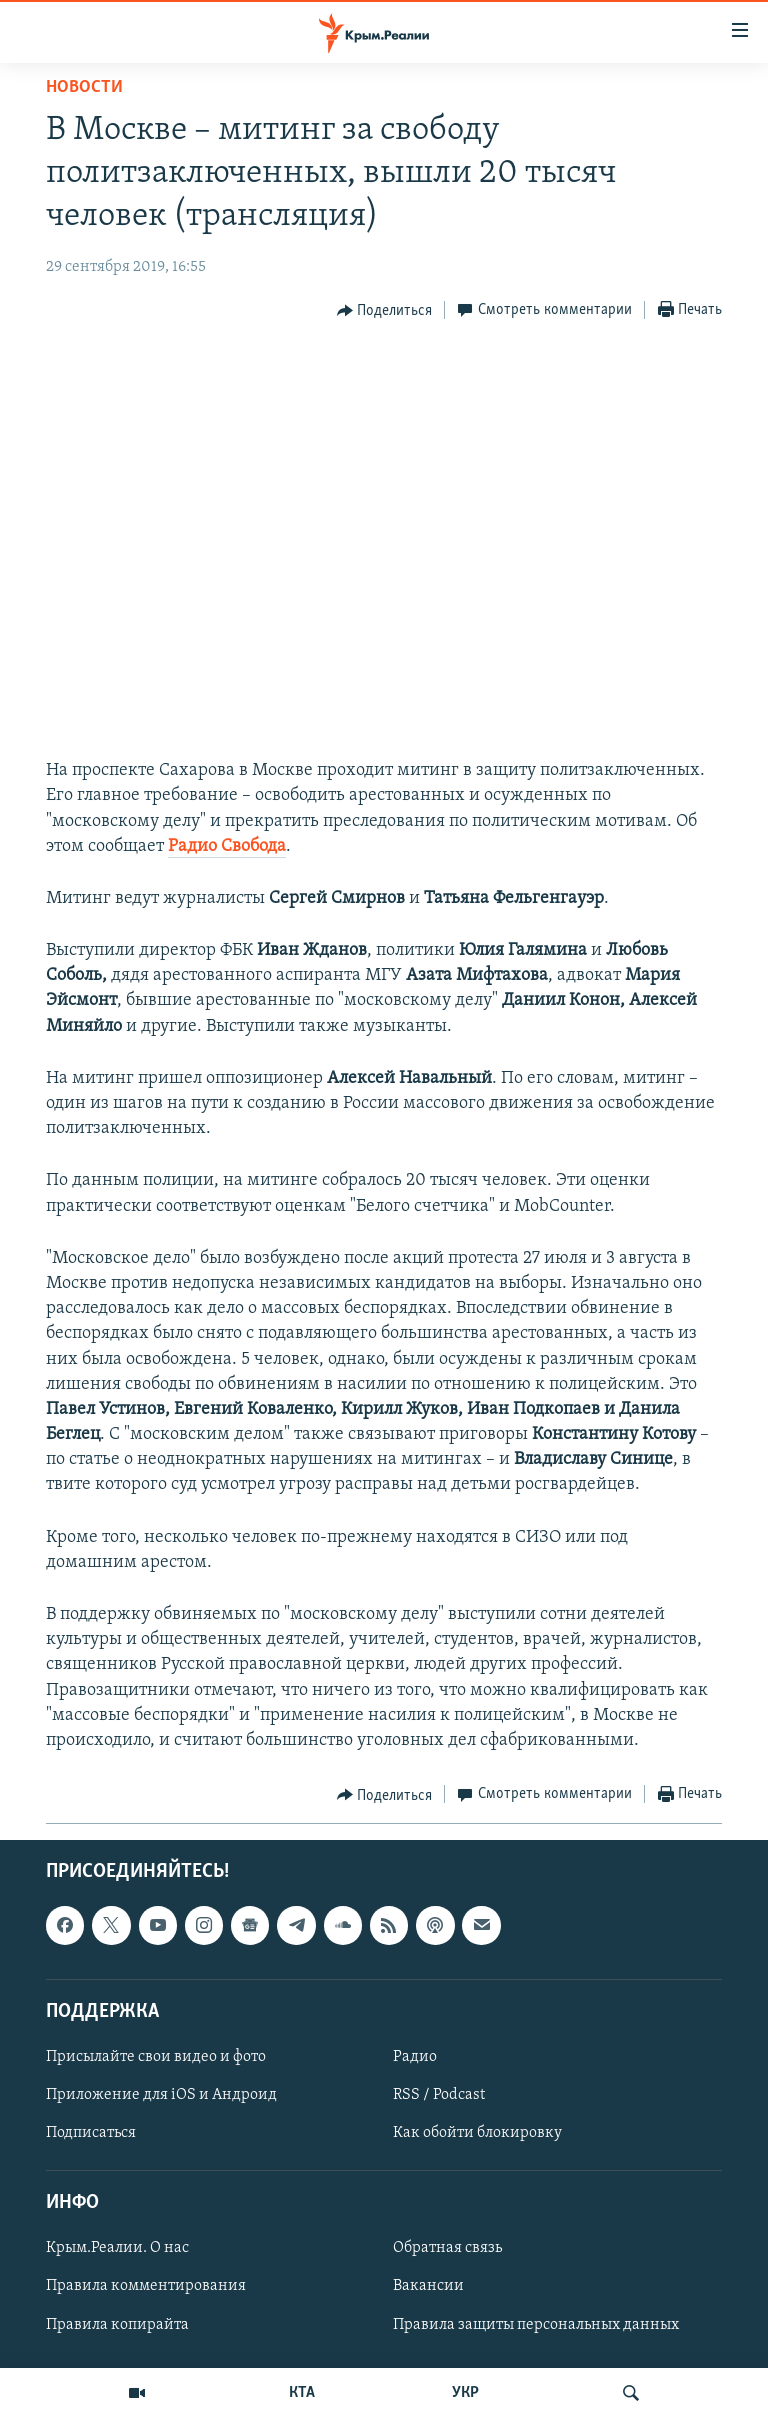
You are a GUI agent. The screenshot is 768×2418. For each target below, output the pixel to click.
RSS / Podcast (439, 2095)
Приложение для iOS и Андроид (161, 2095)
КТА (302, 2393)
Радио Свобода (227, 846)
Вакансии (428, 2287)
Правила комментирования (146, 2287)
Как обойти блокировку (477, 2133)
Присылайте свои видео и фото (156, 2057)
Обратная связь (447, 2249)
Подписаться (91, 2133)
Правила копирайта (117, 2325)
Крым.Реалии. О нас (117, 2249)
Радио (415, 2057)
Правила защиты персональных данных (536, 2325)
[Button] (385, 311)
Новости (84, 87)
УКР (465, 2393)
